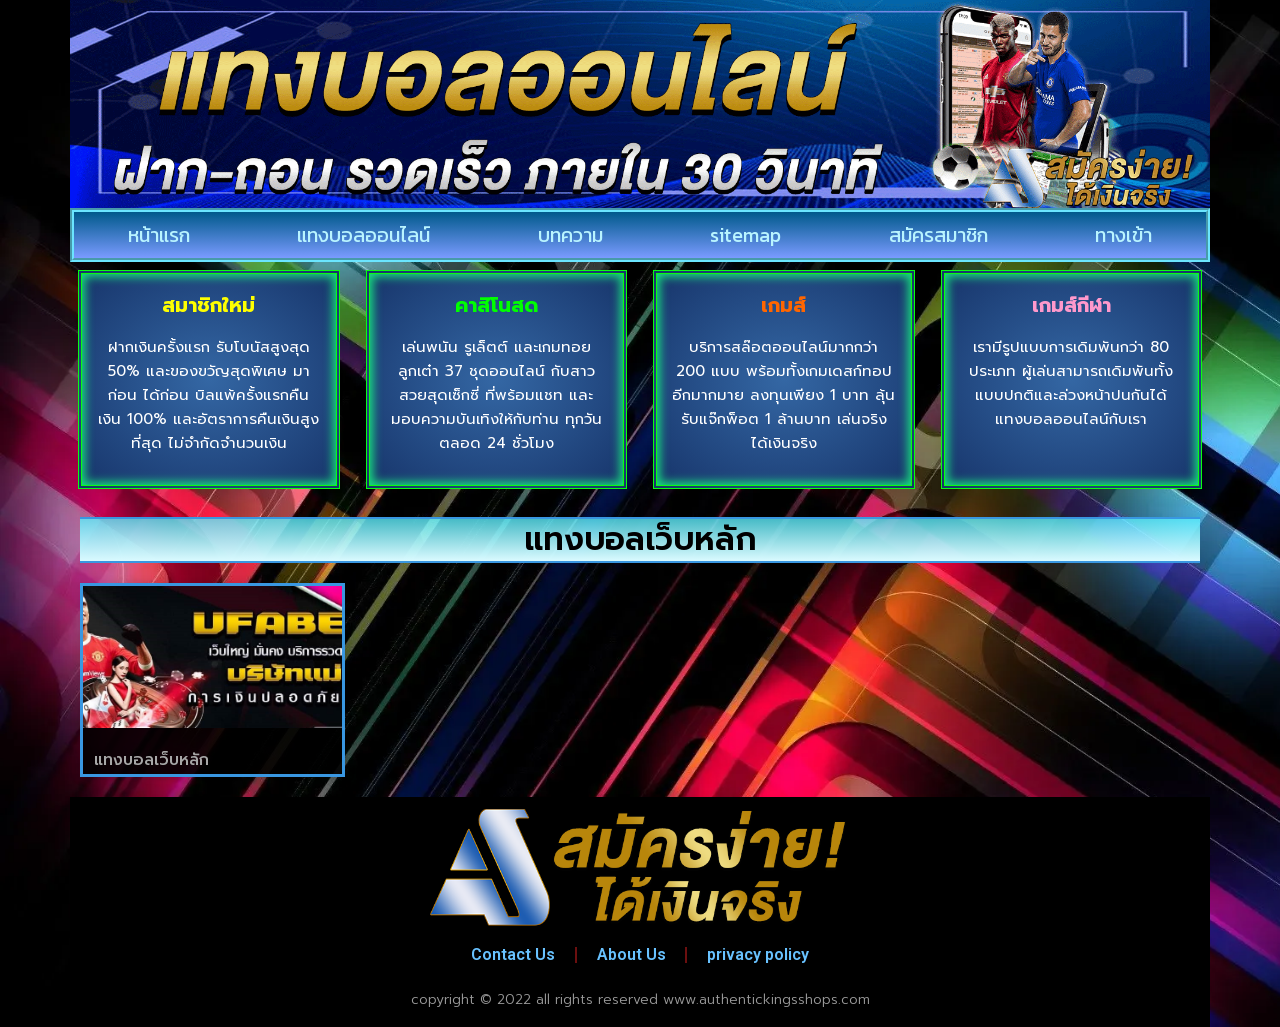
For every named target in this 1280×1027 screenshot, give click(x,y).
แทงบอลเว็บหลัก (151, 760)
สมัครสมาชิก (938, 235)
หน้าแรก (159, 235)
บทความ (570, 235)
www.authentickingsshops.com (766, 999)
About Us (631, 954)
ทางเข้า (1123, 235)
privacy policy (759, 954)
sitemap (745, 235)
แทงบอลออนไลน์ (363, 235)
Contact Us (513, 954)
